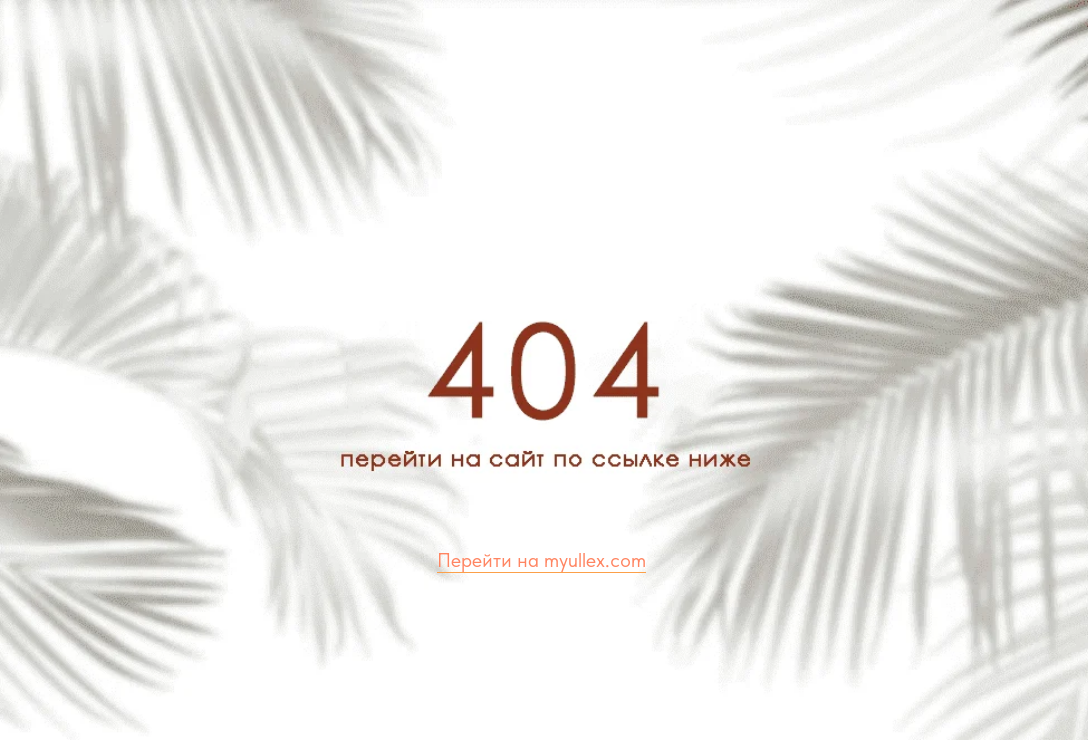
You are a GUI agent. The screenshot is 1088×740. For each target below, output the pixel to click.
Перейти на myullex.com (541, 560)
